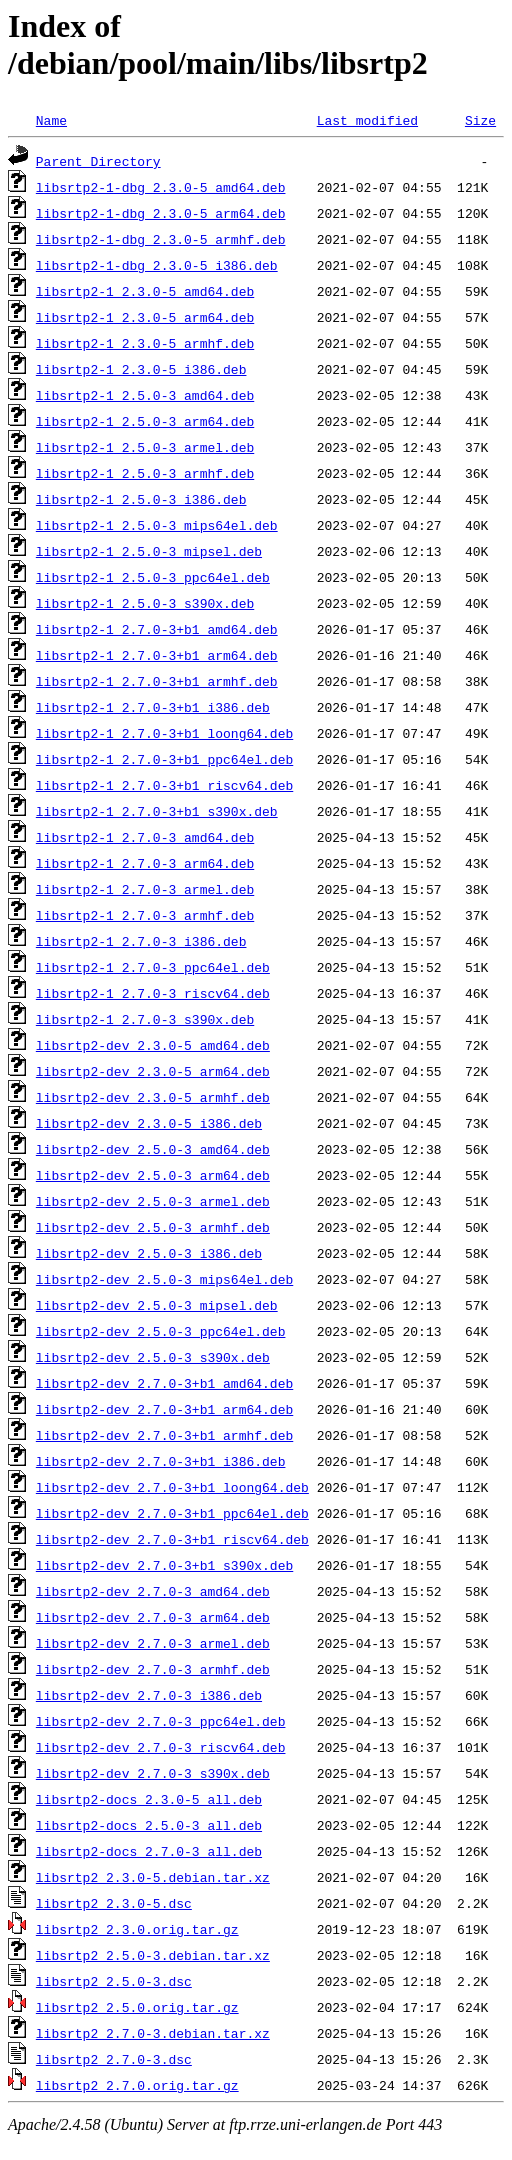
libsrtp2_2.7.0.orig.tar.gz (137, 2085)
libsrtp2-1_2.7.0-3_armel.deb (145, 889)
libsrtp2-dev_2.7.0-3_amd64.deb (153, 1591)
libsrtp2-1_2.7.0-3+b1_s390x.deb (157, 811)
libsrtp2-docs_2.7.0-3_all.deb (149, 1851)
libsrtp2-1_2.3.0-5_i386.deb (141, 369)
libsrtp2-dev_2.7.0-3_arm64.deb (153, 1617)
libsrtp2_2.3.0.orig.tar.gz (137, 1929)
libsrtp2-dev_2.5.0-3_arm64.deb (153, 1175)
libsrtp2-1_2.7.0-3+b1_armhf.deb (157, 681)
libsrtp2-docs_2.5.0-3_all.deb (149, 1825)
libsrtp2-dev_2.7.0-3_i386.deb (149, 1695)
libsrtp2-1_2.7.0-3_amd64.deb (145, 837)
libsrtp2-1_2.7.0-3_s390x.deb (145, 1019)
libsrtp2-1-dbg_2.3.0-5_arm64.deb (161, 213)
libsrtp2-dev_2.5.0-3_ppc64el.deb (161, 1331)
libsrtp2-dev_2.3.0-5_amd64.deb (153, 1045)
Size (480, 120)
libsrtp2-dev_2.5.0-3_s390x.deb (153, 1357)
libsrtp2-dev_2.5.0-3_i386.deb (149, 1253)
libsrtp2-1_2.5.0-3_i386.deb (141, 499)
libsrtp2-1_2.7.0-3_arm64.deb (145, 863)
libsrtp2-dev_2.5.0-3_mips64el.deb (164, 1279)
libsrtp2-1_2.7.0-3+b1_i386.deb (153, 707)
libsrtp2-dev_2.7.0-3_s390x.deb (153, 1773)
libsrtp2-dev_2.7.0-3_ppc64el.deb (161, 1721)
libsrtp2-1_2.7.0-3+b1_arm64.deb (157, 655)
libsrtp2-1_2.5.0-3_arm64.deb (145, 421)
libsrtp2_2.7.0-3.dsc (114, 2059)
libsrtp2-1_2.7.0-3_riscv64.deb (153, 993)
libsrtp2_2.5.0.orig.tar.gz (137, 2007)
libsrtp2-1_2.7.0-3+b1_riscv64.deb (164, 785)
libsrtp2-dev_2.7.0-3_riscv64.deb (161, 1747)
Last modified (367, 120)
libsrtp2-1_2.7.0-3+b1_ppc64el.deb (164, 759)
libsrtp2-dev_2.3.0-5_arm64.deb (153, 1071)
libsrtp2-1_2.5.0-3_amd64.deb (145, 395)
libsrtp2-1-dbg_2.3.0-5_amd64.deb (161, 187)
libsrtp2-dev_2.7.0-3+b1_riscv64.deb (172, 1539)
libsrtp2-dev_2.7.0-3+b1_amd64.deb (164, 1383)
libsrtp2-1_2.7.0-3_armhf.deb (145, 915)
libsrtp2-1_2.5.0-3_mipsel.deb (149, 551)
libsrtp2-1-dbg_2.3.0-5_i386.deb (157, 265)
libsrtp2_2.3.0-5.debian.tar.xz (153, 1877)
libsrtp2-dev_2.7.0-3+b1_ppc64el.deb (172, 1513)
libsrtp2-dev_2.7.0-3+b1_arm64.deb (164, 1409)
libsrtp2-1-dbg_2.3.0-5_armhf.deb (161, 239)
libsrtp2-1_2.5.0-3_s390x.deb (145, 603)
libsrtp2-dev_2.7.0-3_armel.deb (153, 1643)
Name (51, 120)
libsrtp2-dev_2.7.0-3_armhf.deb (153, 1669)
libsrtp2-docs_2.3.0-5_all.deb (149, 1799)
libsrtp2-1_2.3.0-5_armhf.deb (145, 343)
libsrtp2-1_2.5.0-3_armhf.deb (145, 473)
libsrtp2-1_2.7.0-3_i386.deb (141, 941)
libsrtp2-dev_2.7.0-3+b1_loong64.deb (172, 1487)
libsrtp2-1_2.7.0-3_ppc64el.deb (153, 967)
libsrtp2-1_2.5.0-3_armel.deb (145, 447)
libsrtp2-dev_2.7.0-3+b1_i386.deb (161, 1461)
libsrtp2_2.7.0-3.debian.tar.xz (153, 2033)
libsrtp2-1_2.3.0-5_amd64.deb (145, 291)
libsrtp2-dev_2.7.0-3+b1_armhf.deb (164, 1435)
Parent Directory (98, 161)
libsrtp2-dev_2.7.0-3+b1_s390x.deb (164, 1565)
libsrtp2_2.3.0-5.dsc (114, 1903)
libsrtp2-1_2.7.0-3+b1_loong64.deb (164, 733)
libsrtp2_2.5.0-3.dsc (114, 1981)
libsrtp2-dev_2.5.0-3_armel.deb (153, 1201)
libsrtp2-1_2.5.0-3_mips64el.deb (157, 525)
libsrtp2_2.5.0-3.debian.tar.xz (153, 1955)
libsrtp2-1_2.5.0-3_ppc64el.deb (153, 577)
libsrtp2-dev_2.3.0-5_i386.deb (149, 1123)
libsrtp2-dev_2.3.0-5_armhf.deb (153, 1097)
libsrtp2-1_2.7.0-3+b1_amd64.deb (157, 629)
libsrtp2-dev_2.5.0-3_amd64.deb (153, 1149)
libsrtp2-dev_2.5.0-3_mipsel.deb (157, 1305)
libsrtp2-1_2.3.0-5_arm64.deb (145, 317)
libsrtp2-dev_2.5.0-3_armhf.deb (153, 1227)
